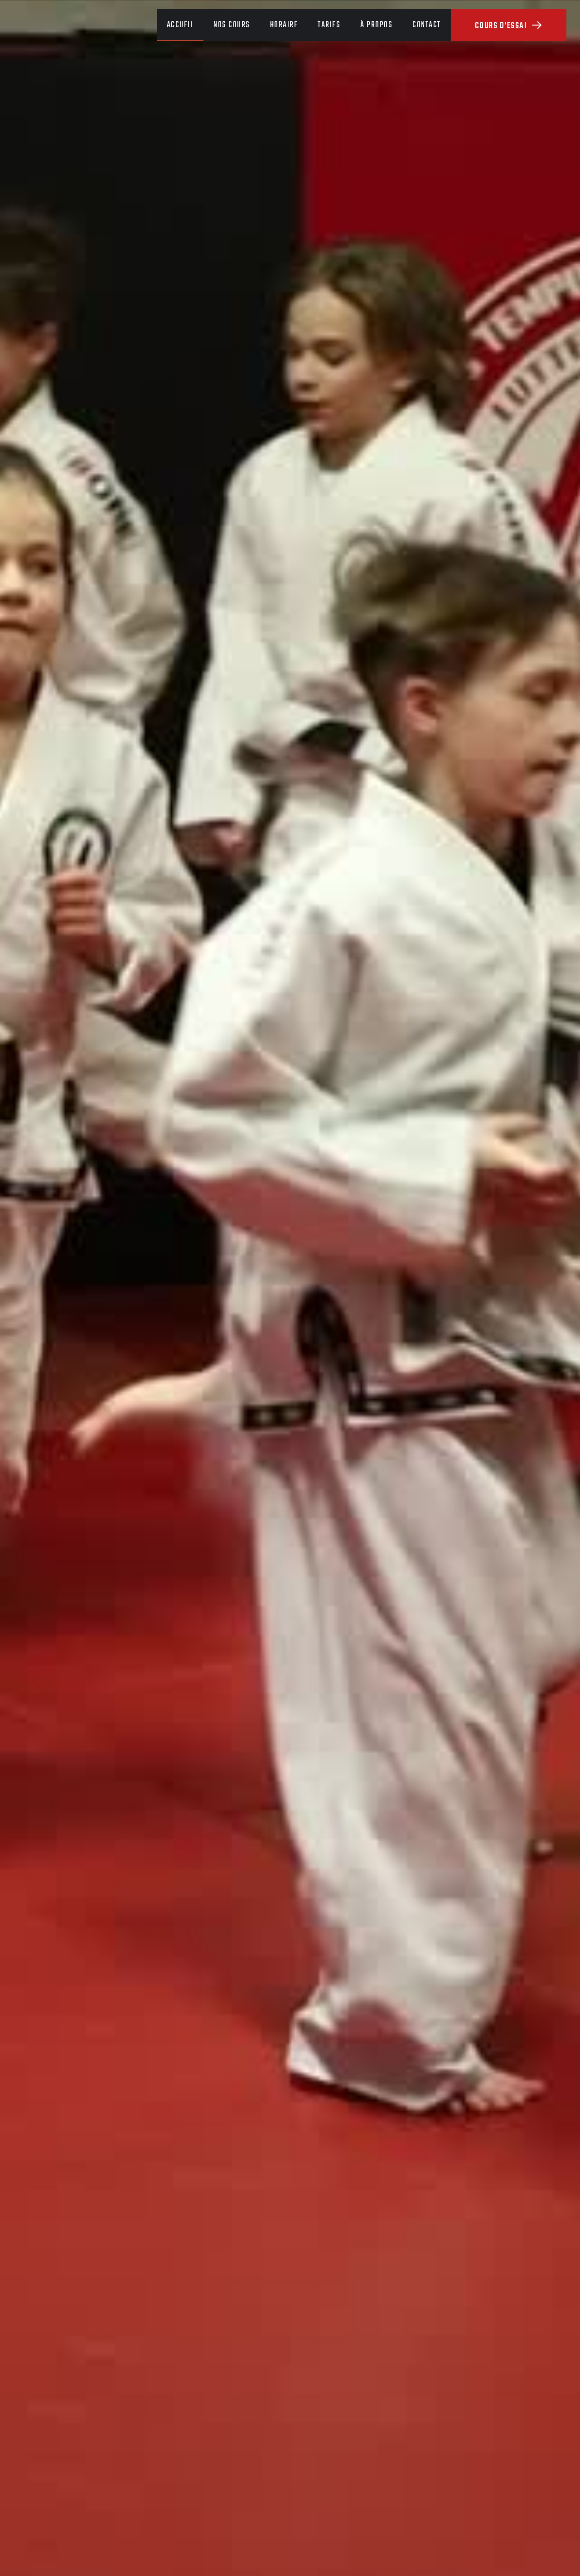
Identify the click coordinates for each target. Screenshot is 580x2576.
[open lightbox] (290, 1357)
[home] (70, 25)
